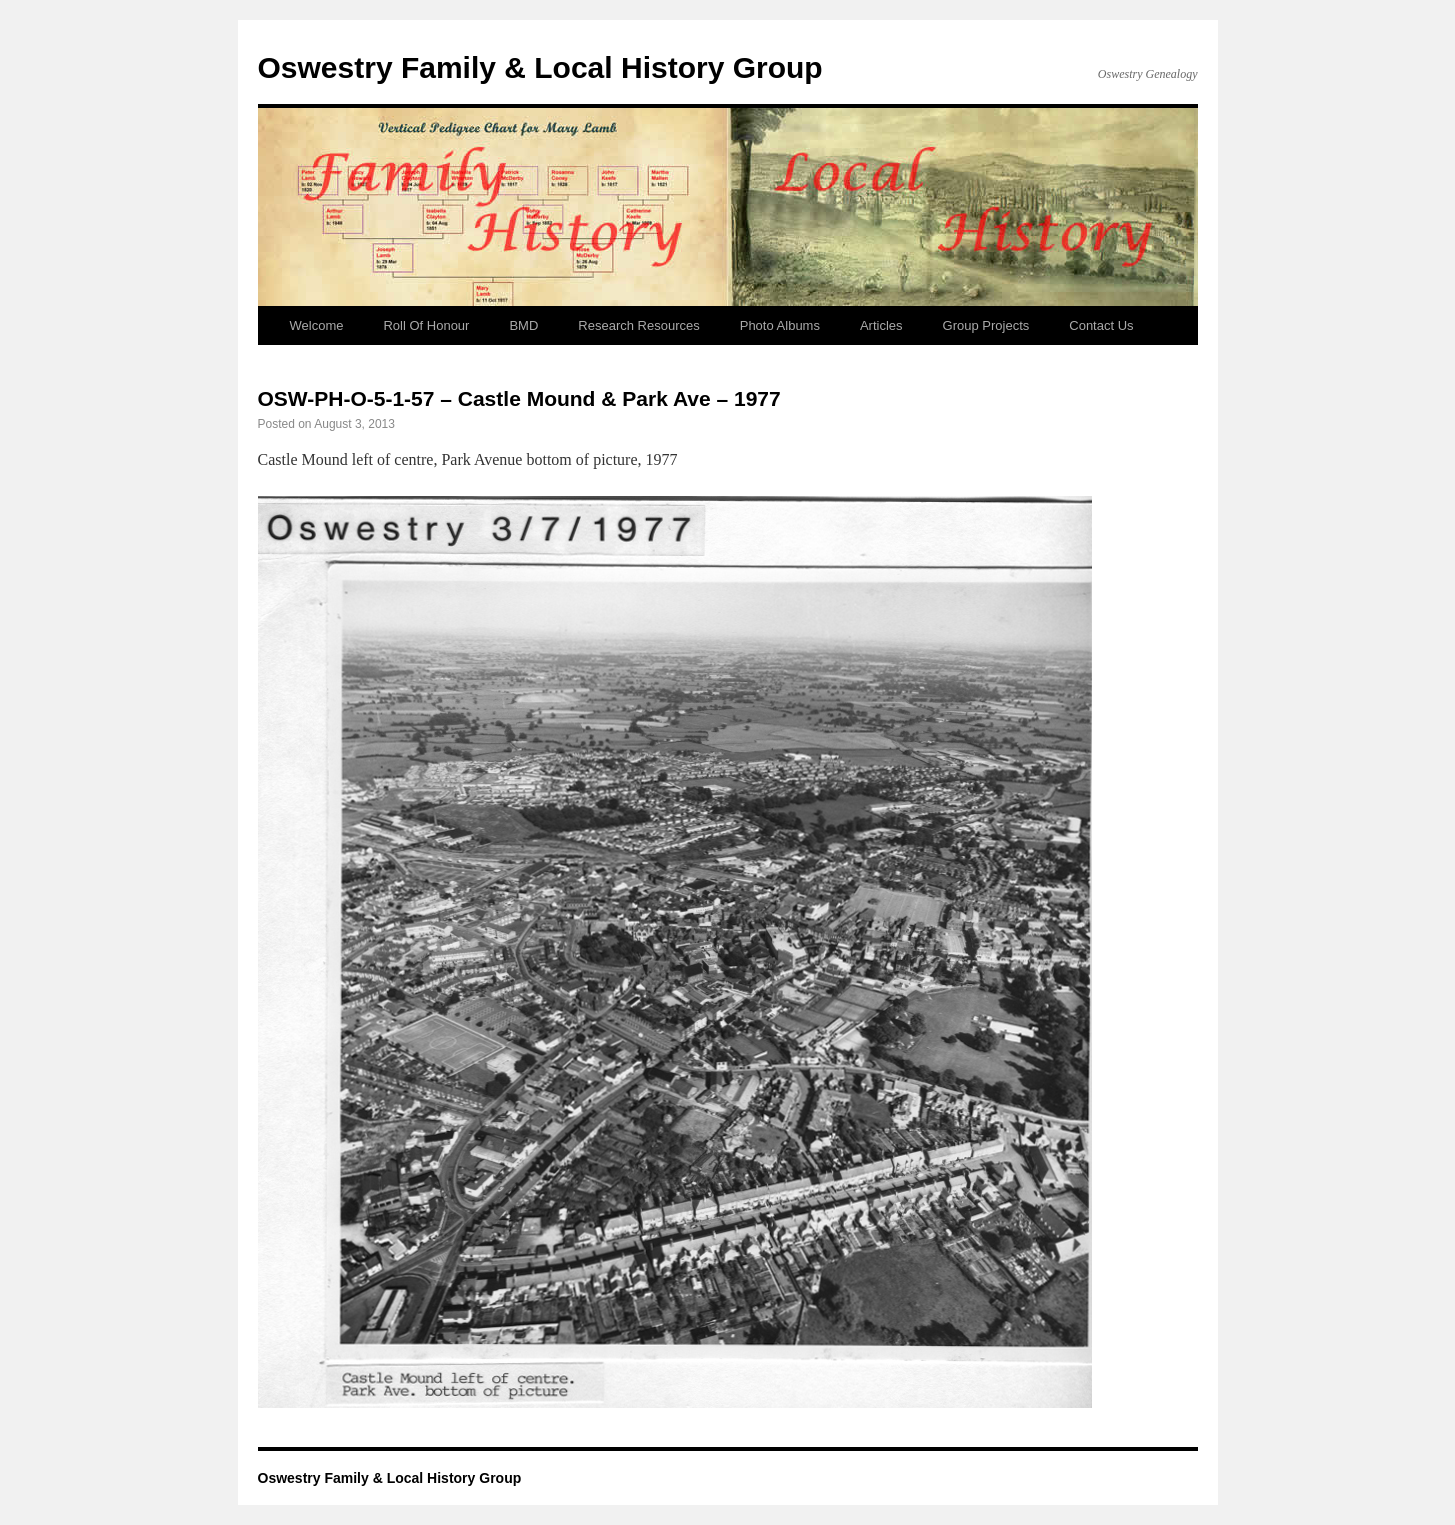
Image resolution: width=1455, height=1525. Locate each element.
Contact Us (1101, 325)
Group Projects (986, 325)
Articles (881, 325)
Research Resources (638, 325)
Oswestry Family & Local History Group (540, 67)
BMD (523, 325)
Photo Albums (780, 325)
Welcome (317, 325)
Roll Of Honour (426, 325)
